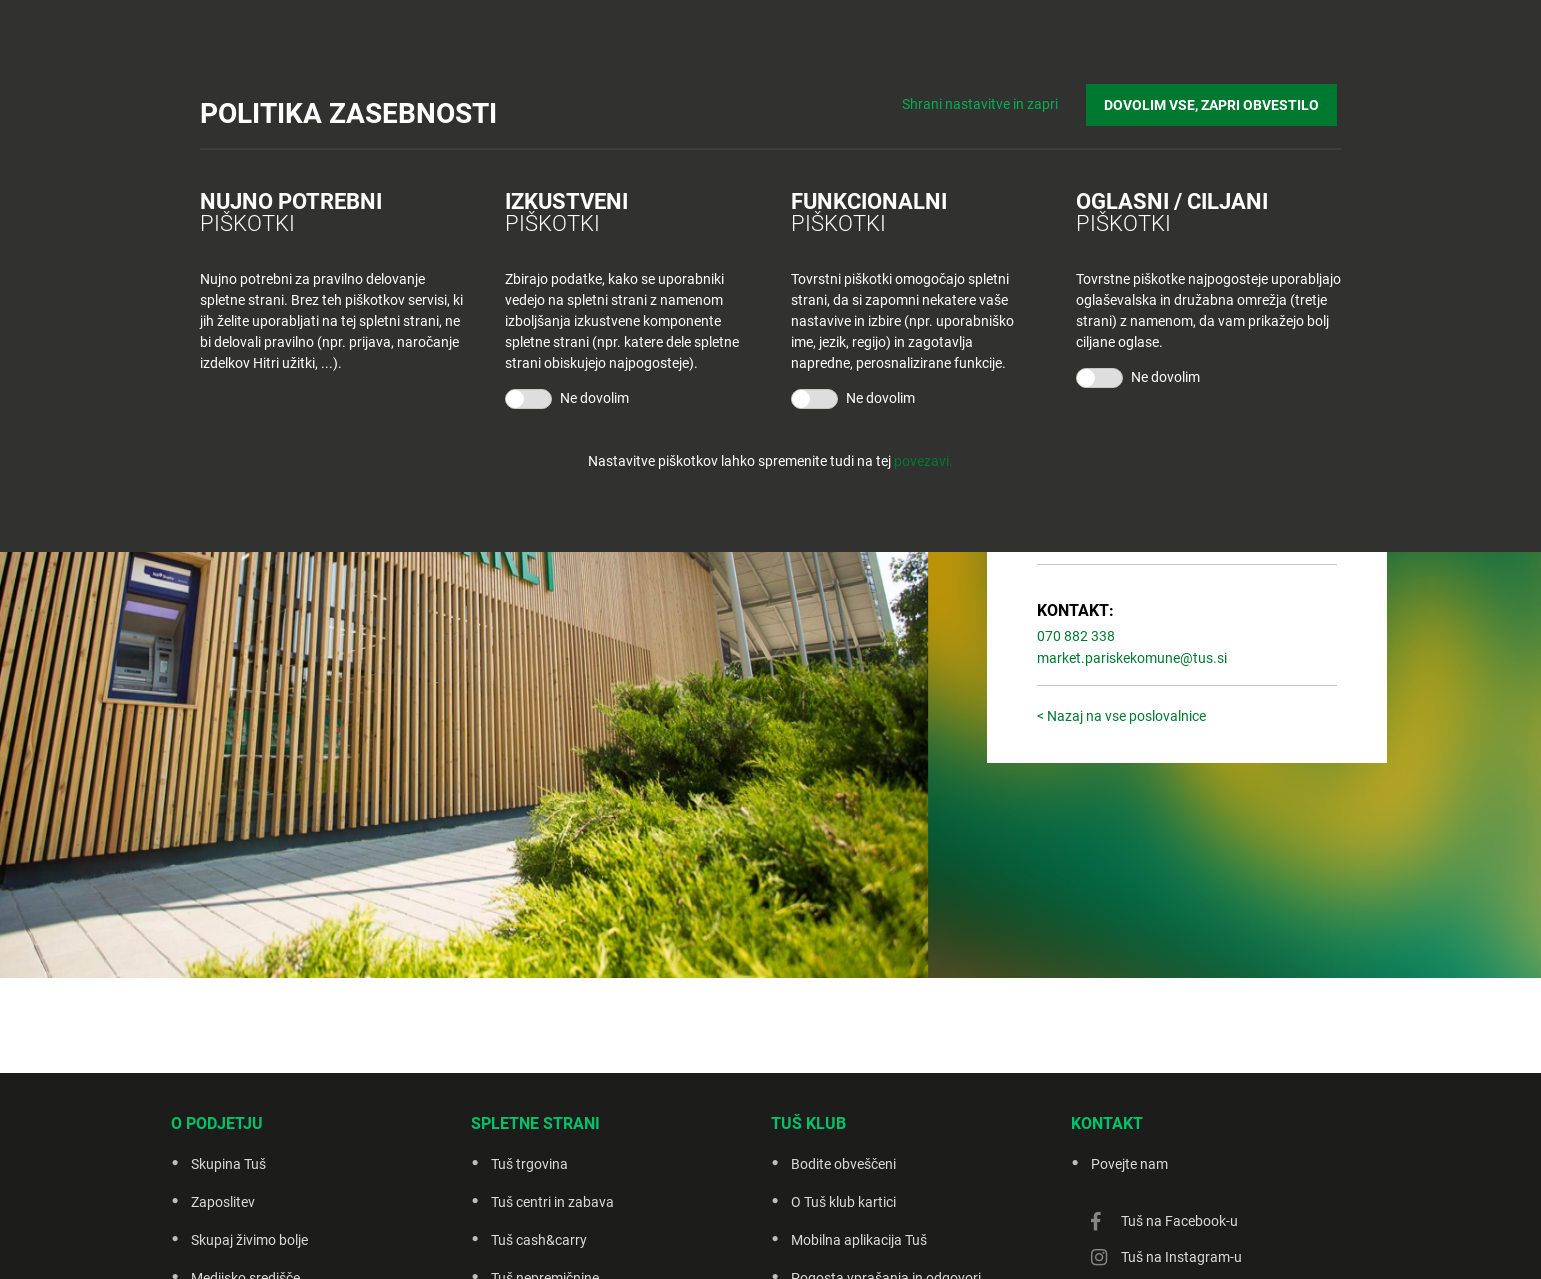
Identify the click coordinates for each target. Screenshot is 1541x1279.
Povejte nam (1129, 1164)
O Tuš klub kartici (843, 1202)
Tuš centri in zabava (552, 1202)
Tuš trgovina (529, 1164)
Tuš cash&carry (539, 1240)
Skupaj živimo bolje (249, 1240)
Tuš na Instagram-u (1181, 1257)
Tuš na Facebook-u (1179, 1221)
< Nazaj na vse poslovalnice (1121, 716)
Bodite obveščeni (843, 1164)
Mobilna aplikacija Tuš (859, 1240)
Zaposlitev (223, 1202)
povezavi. (923, 461)
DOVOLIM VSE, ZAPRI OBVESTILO (1215, 101)
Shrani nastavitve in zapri (989, 100)
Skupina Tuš (228, 1164)
